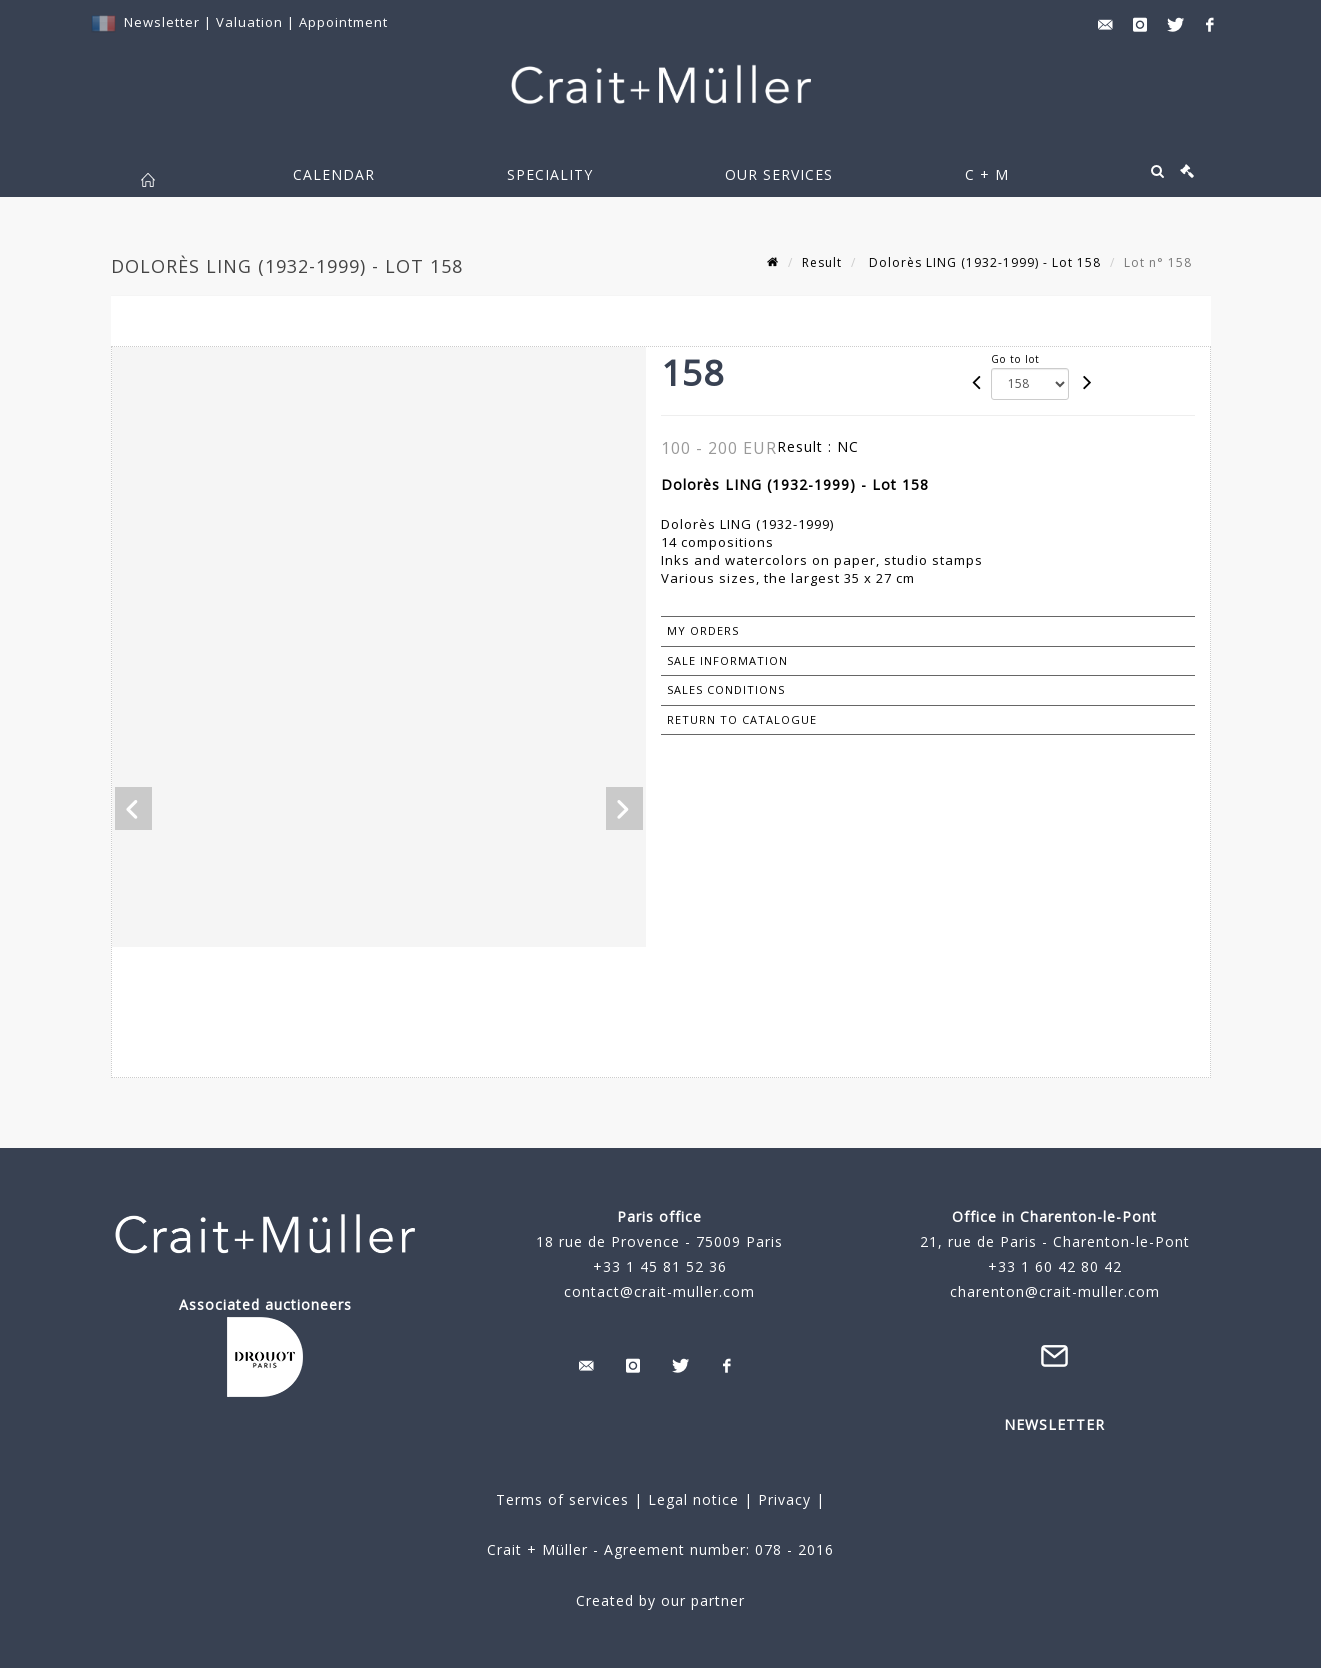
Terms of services (562, 1499)
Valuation (249, 22)
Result (822, 262)
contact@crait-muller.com (659, 1291)
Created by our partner (660, 1600)
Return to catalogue (742, 719)
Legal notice (693, 1499)
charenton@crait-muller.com (1055, 1291)
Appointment (343, 22)
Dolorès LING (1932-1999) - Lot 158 (983, 262)
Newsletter (162, 22)
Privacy (782, 1499)
